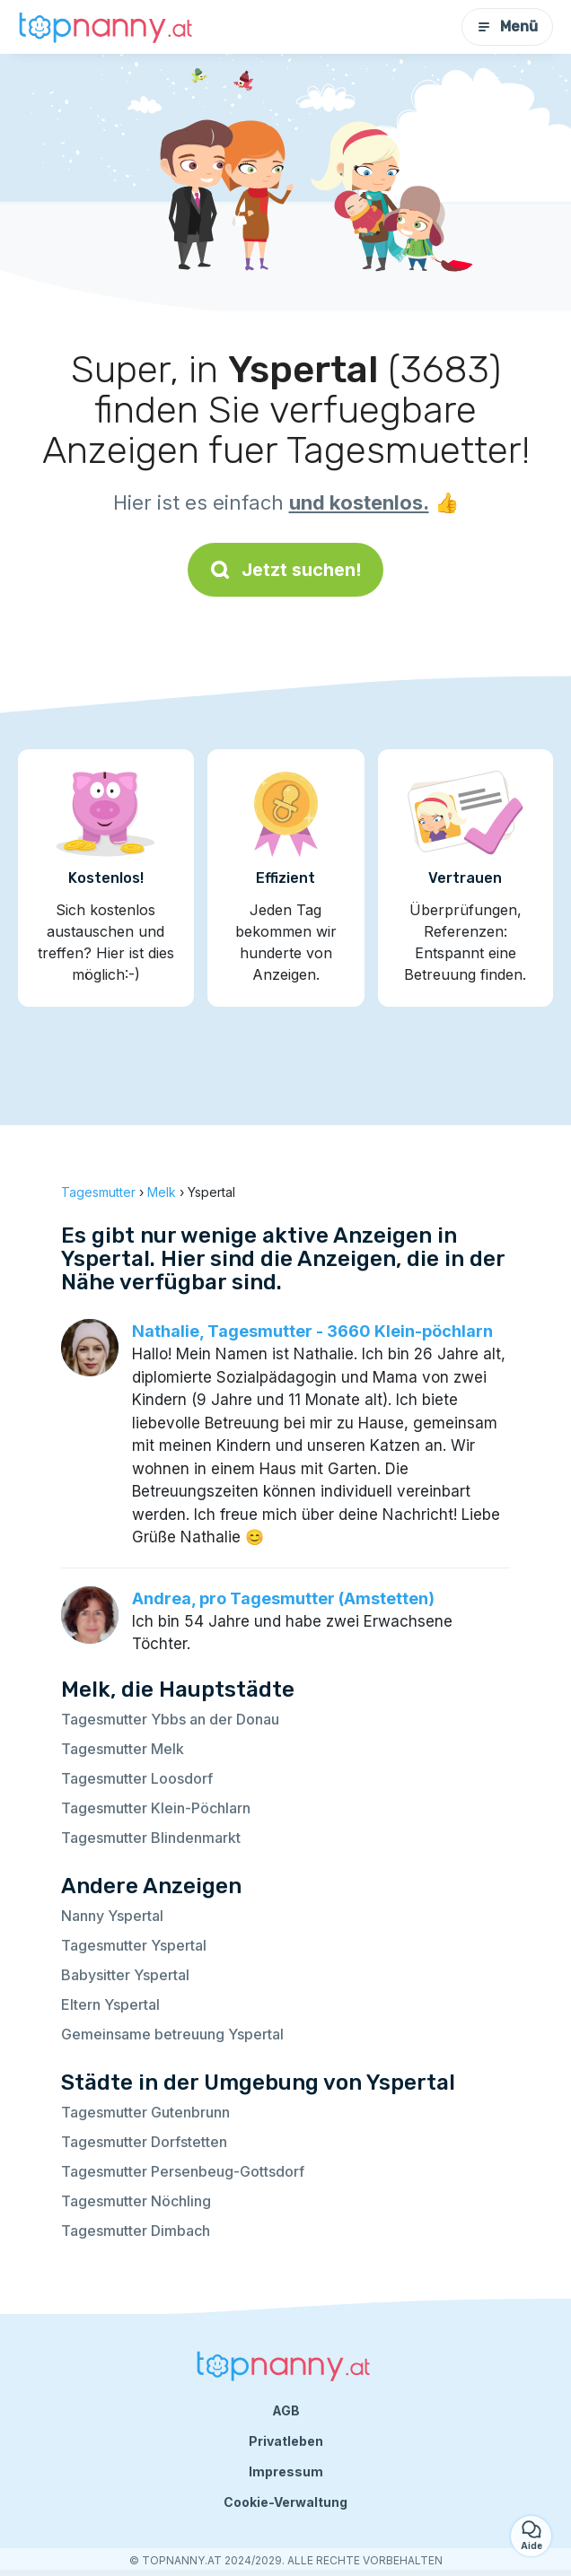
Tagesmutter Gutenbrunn (145, 2112)
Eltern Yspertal (110, 2004)
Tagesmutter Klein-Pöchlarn (155, 1808)
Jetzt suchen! (285, 570)
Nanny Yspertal (112, 1916)
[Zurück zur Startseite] (108, 26)
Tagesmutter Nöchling (136, 2201)
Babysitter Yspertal (125, 1975)
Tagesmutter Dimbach (135, 2231)
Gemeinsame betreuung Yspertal (172, 2034)
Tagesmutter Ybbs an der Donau (170, 1719)
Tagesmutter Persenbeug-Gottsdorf (182, 2171)
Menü (507, 26)
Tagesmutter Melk (122, 1749)
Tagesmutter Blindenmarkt (151, 1838)
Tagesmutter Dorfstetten (144, 2142)
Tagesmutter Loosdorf (137, 1778)
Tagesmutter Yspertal (133, 1945)
